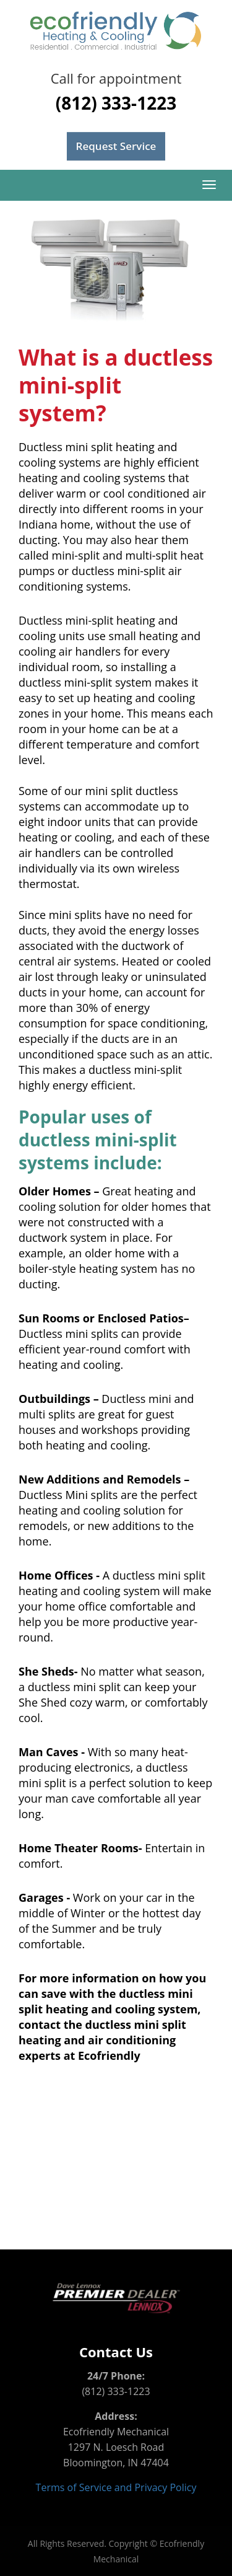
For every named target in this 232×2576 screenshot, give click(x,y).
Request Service (116, 146)
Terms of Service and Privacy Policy (116, 2487)
